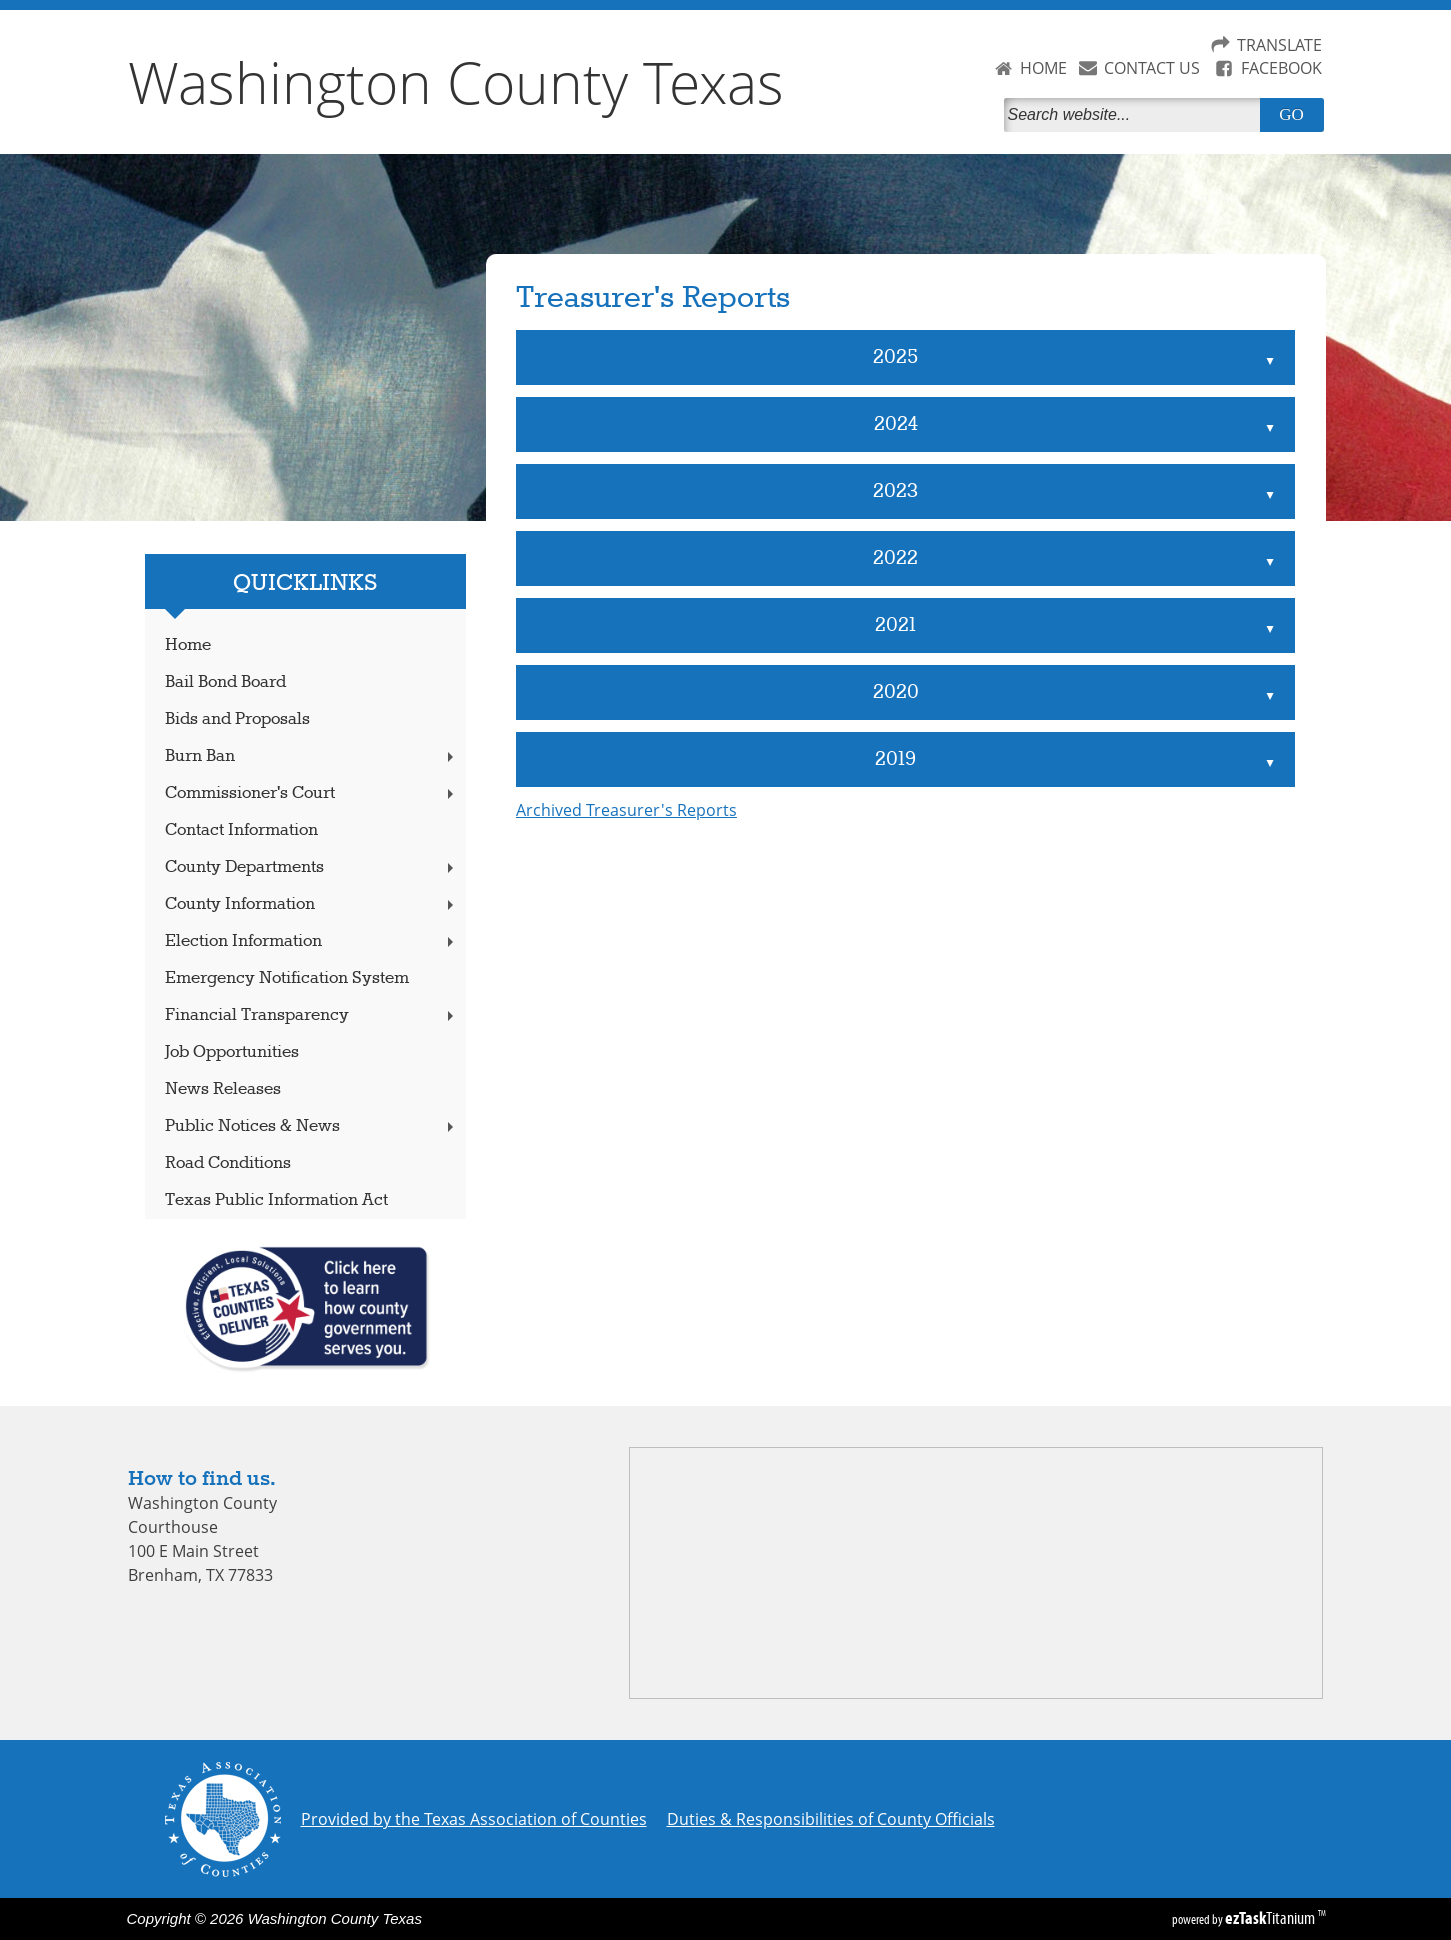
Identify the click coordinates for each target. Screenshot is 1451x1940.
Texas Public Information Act (276, 1200)
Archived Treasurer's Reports (626, 810)
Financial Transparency (311, 1015)
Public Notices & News (311, 1126)
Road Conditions (228, 1163)
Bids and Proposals (237, 719)
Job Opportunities (232, 1052)
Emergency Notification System (287, 978)
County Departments (311, 867)
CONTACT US (1152, 68)
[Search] (1136, 115)
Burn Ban (311, 756)
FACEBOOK (1281, 68)
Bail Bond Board (225, 682)
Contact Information (241, 830)
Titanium (1271, 1918)
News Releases (223, 1089)
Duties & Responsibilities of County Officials (831, 1819)
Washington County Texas (456, 82)
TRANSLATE (1279, 45)
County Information (311, 904)
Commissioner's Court (311, 793)
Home (188, 645)
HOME (1043, 68)
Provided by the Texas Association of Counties (474, 1819)
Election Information (311, 941)
